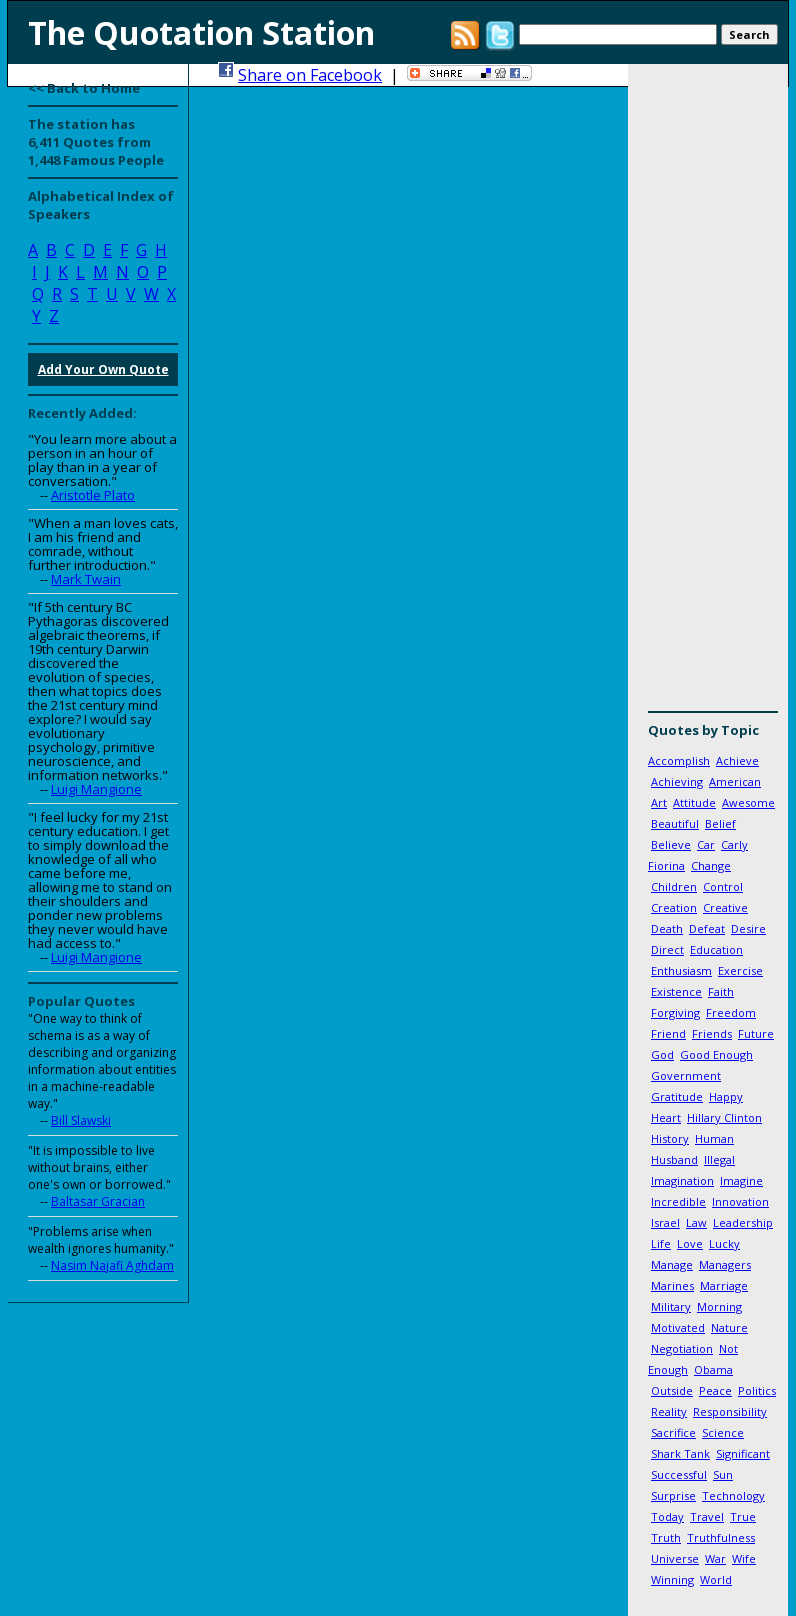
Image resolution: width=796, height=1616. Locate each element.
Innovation (740, 1201)
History (670, 1138)
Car (706, 844)
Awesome (748, 802)
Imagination (682, 1180)
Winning (672, 1579)
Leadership (743, 1222)
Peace (715, 1390)
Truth (666, 1537)
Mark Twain (86, 579)
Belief (720, 823)
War (715, 1558)
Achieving (677, 781)
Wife (744, 1558)
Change (711, 865)
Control (723, 886)
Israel (665, 1222)
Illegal (719, 1159)
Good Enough (716, 1054)
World (716, 1579)
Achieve (737, 760)
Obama (713, 1369)
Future (756, 1033)
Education (716, 949)
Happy (726, 1096)
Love (690, 1243)
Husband (674, 1159)
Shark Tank (680, 1453)
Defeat (707, 928)
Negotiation (682, 1348)
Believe (671, 844)
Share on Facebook (310, 75)
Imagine (741, 1180)
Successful (679, 1474)
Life (661, 1243)
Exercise (740, 970)
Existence (676, 991)
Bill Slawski (81, 1120)
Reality (669, 1411)
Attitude (694, 802)
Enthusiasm (681, 970)
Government (686, 1075)
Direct (667, 949)
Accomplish (679, 760)
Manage (672, 1264)
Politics (757, 1390)
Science (723, 1432)
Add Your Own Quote (103, 369)
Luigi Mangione (96, 789)
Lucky (724, 1243)
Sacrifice (673, 1432)
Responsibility (730, 1411)
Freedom (731, 1012)
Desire (748, 928)
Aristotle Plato (93, 495)
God (662, 1054)
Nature (729, 1327)
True (743, 1516)
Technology (733, 1495)
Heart (666, 1117)
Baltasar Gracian (98, 1201)
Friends (712, 1033)
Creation (674, 907)
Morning (719, 1306)
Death (667, 928)
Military (671, 1306)
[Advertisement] (708, 395)
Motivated (678, 1327)
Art (659, 802)
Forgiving (675, 1012)
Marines (672, 1285)
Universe (675, 1558)
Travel (707, 1516)
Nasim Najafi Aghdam (112, 1265)
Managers (725, 1264)
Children (674, 886)
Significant (743, 1453)
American (735, 781)
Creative (725, 907)
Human (714, 1138)
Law (696, 1222)
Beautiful (675, 823)
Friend (668, 1033)
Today (667, 1516)
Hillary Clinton (724, 1117)
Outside (672, 1390)
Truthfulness (721, 1537)
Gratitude (677, 1096)
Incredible (678, 1201)
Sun (723, 1474)
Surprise (673, 1495)
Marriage (724, 1285)
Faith (721, 991)
